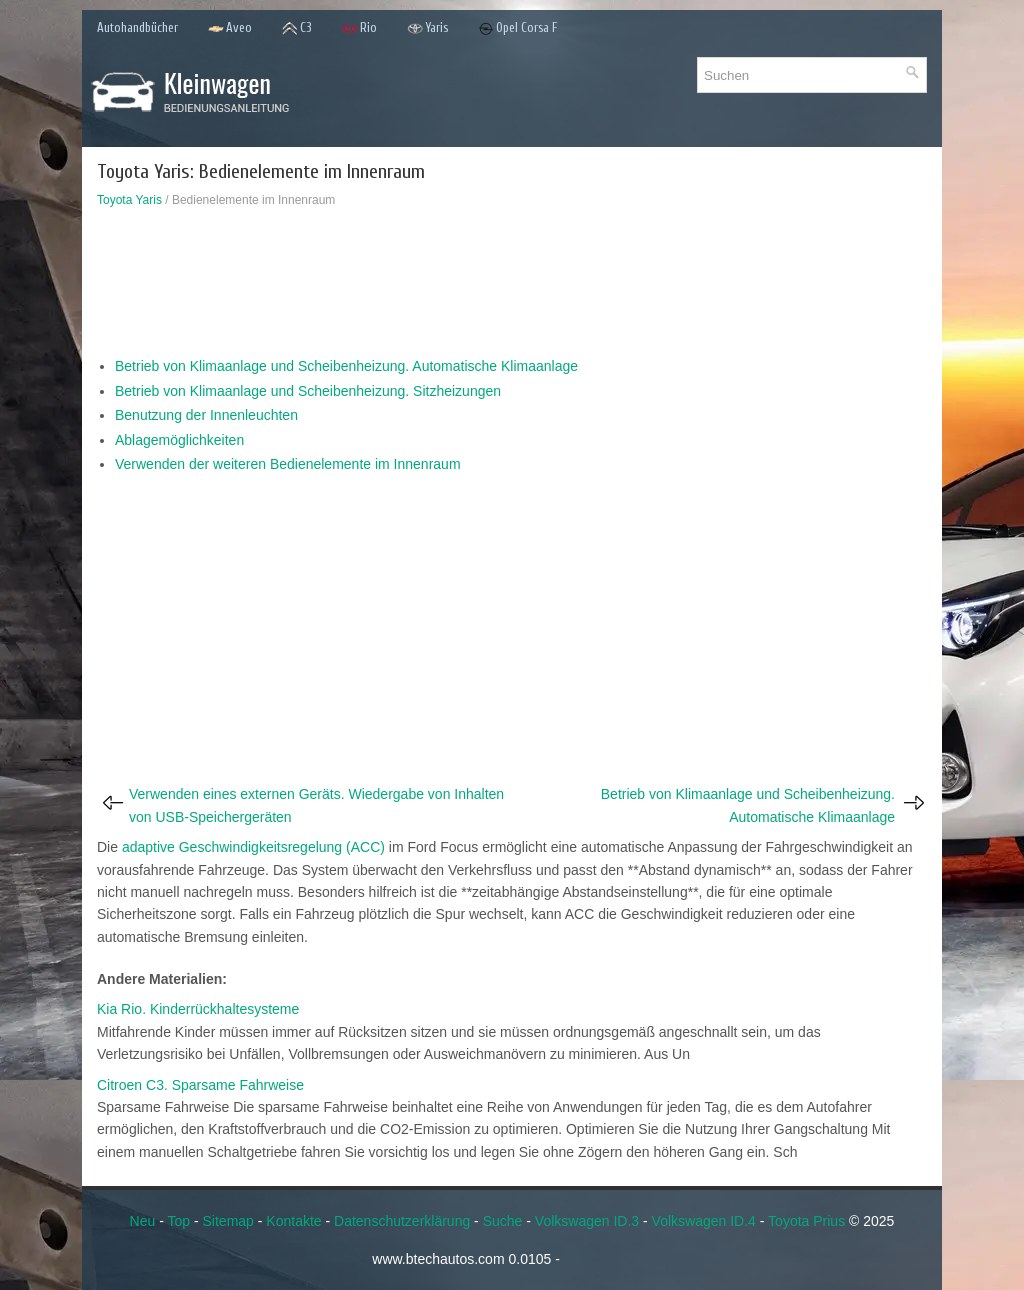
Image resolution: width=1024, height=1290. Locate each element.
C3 (297, 28)
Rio (359, 28)
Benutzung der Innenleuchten (206, 415)
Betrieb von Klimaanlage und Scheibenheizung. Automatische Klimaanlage (346, 366)
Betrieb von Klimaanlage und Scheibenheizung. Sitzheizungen (308, 391)
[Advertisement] (512, 287)
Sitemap (228, 1221)
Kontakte (293, 1221)
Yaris (427, 28)
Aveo (230, 28)
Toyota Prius (806, 1221)
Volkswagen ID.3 (587, 1221)
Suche (503, 1221)
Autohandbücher (137, 27)
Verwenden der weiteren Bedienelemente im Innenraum (288, 464)
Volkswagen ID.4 (704, 1221)
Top (178, 1221)
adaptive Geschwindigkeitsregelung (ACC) (253, 847)
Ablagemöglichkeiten (179, 440)
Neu (143, 1221)
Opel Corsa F (518, 28)
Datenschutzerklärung (402, 1221)
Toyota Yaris (129, 200)
